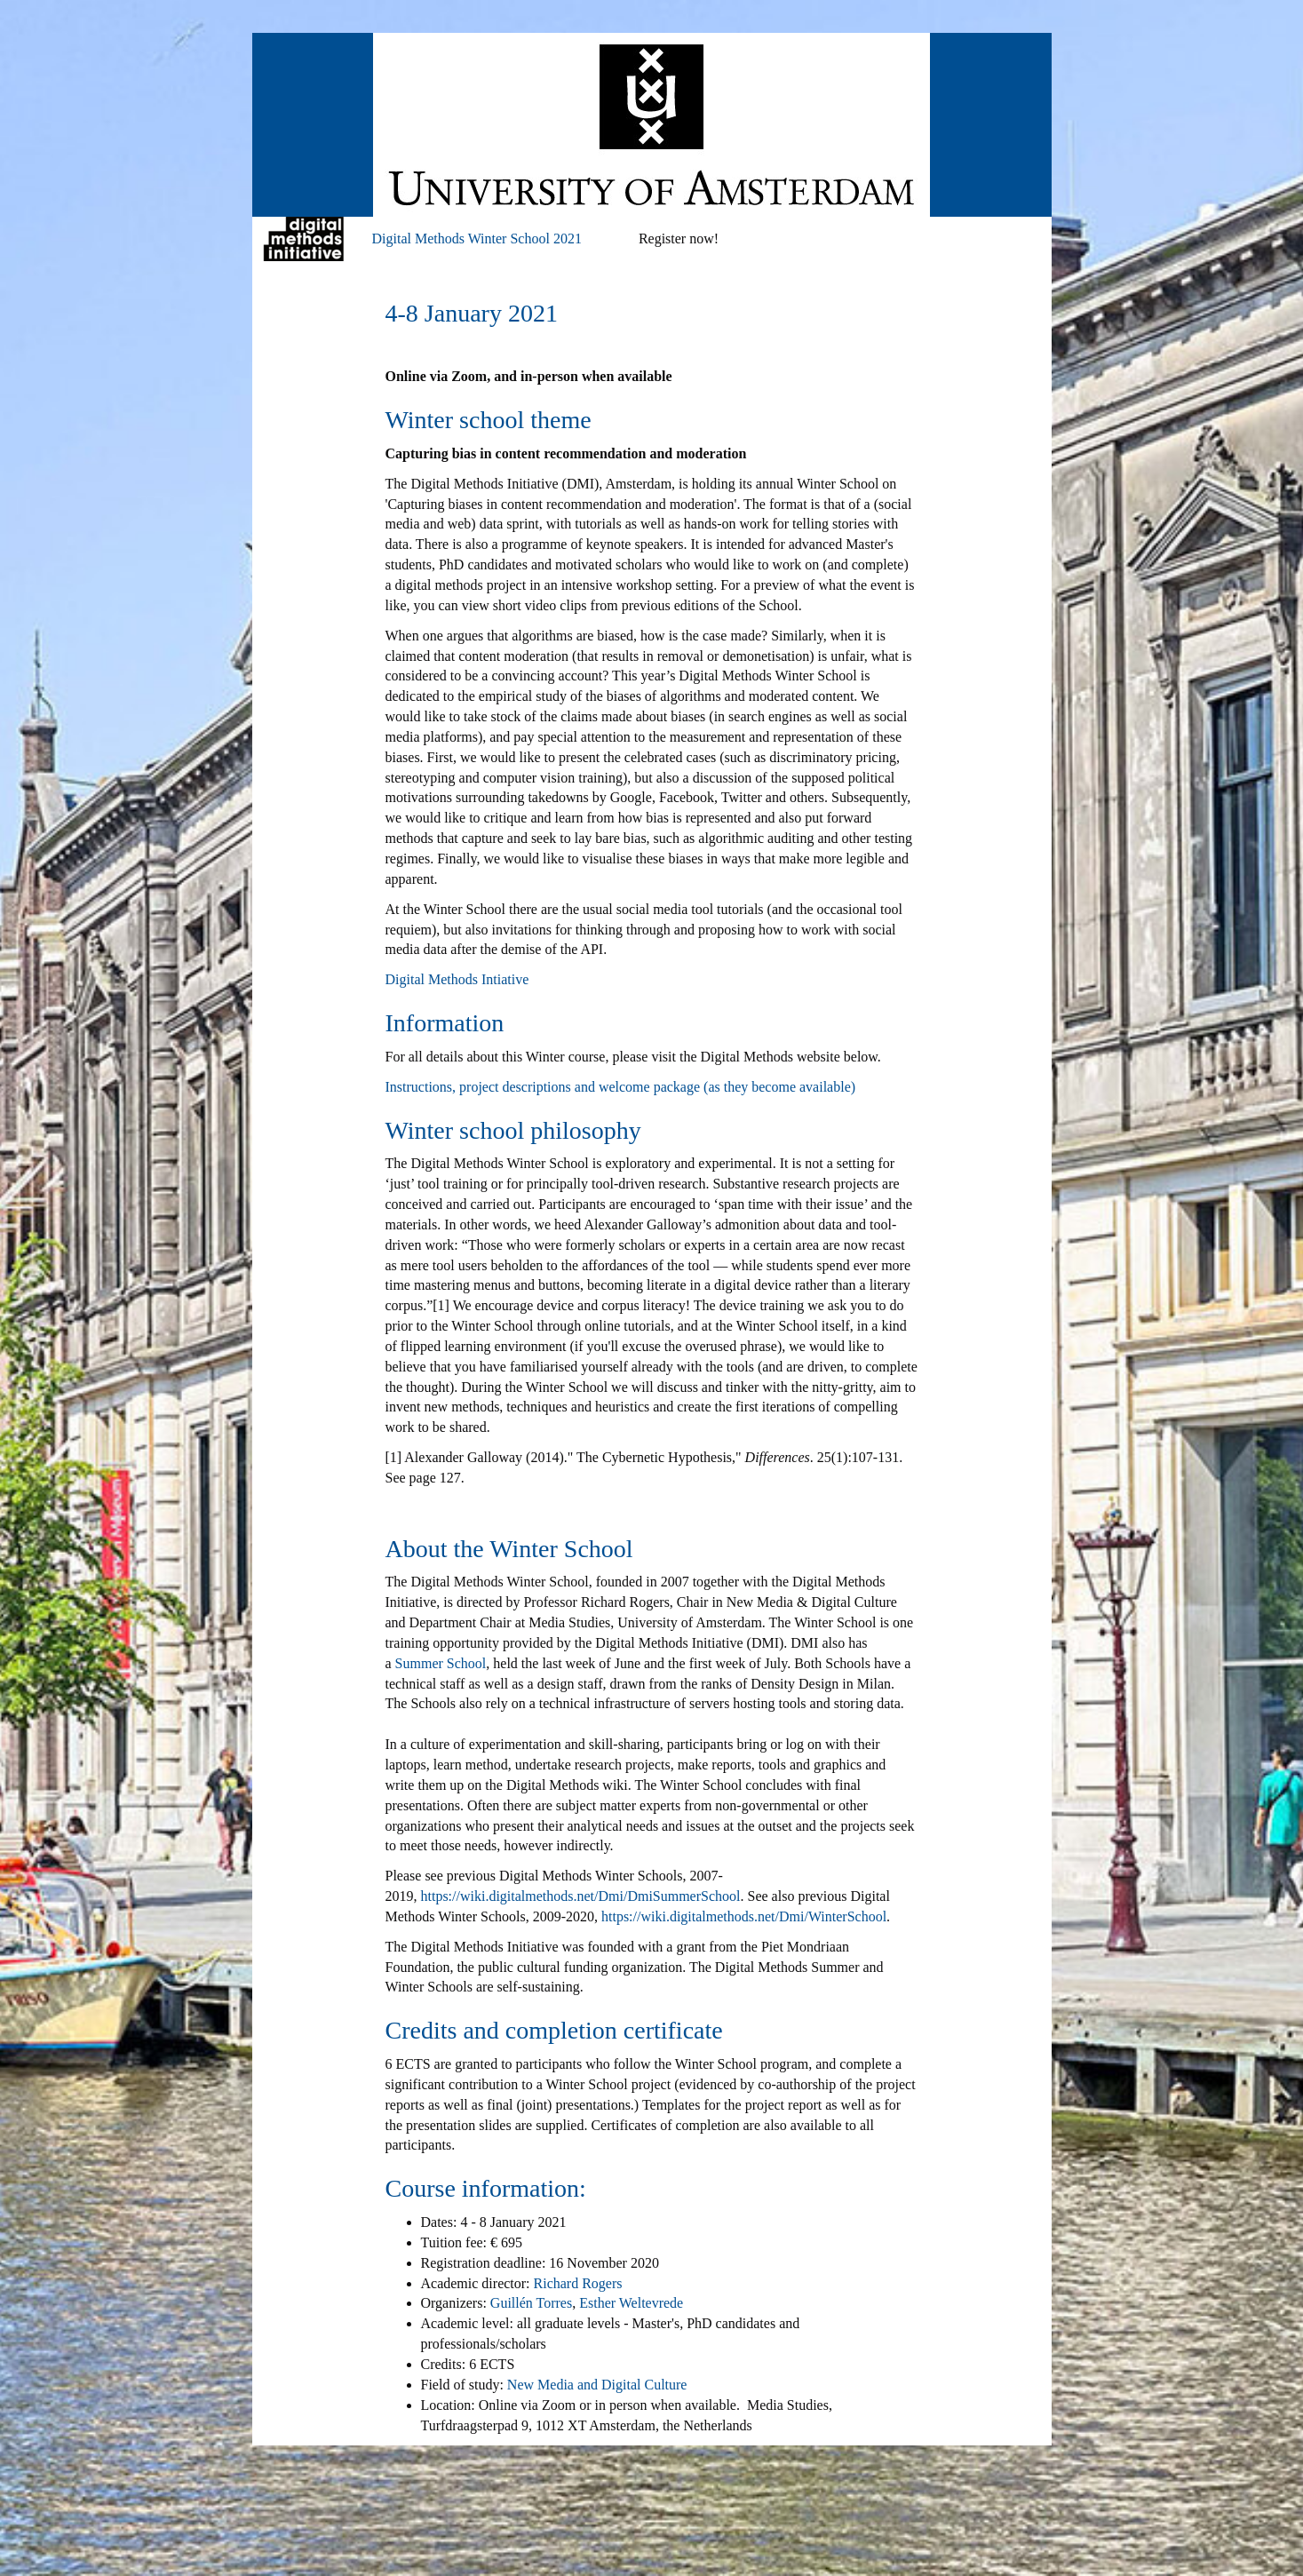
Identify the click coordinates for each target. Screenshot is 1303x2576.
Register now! (679, 238)
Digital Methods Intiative (457, 979)
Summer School (441, 1663)
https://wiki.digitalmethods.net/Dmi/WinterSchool (743, 1916)
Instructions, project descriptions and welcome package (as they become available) (620, 1086)
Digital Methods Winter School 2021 (477, 238)
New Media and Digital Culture (597, 2384)
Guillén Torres (531, 2302)
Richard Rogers (578, 2283)
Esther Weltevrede (631, 2302)
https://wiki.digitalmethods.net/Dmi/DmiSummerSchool (581, 1896)
